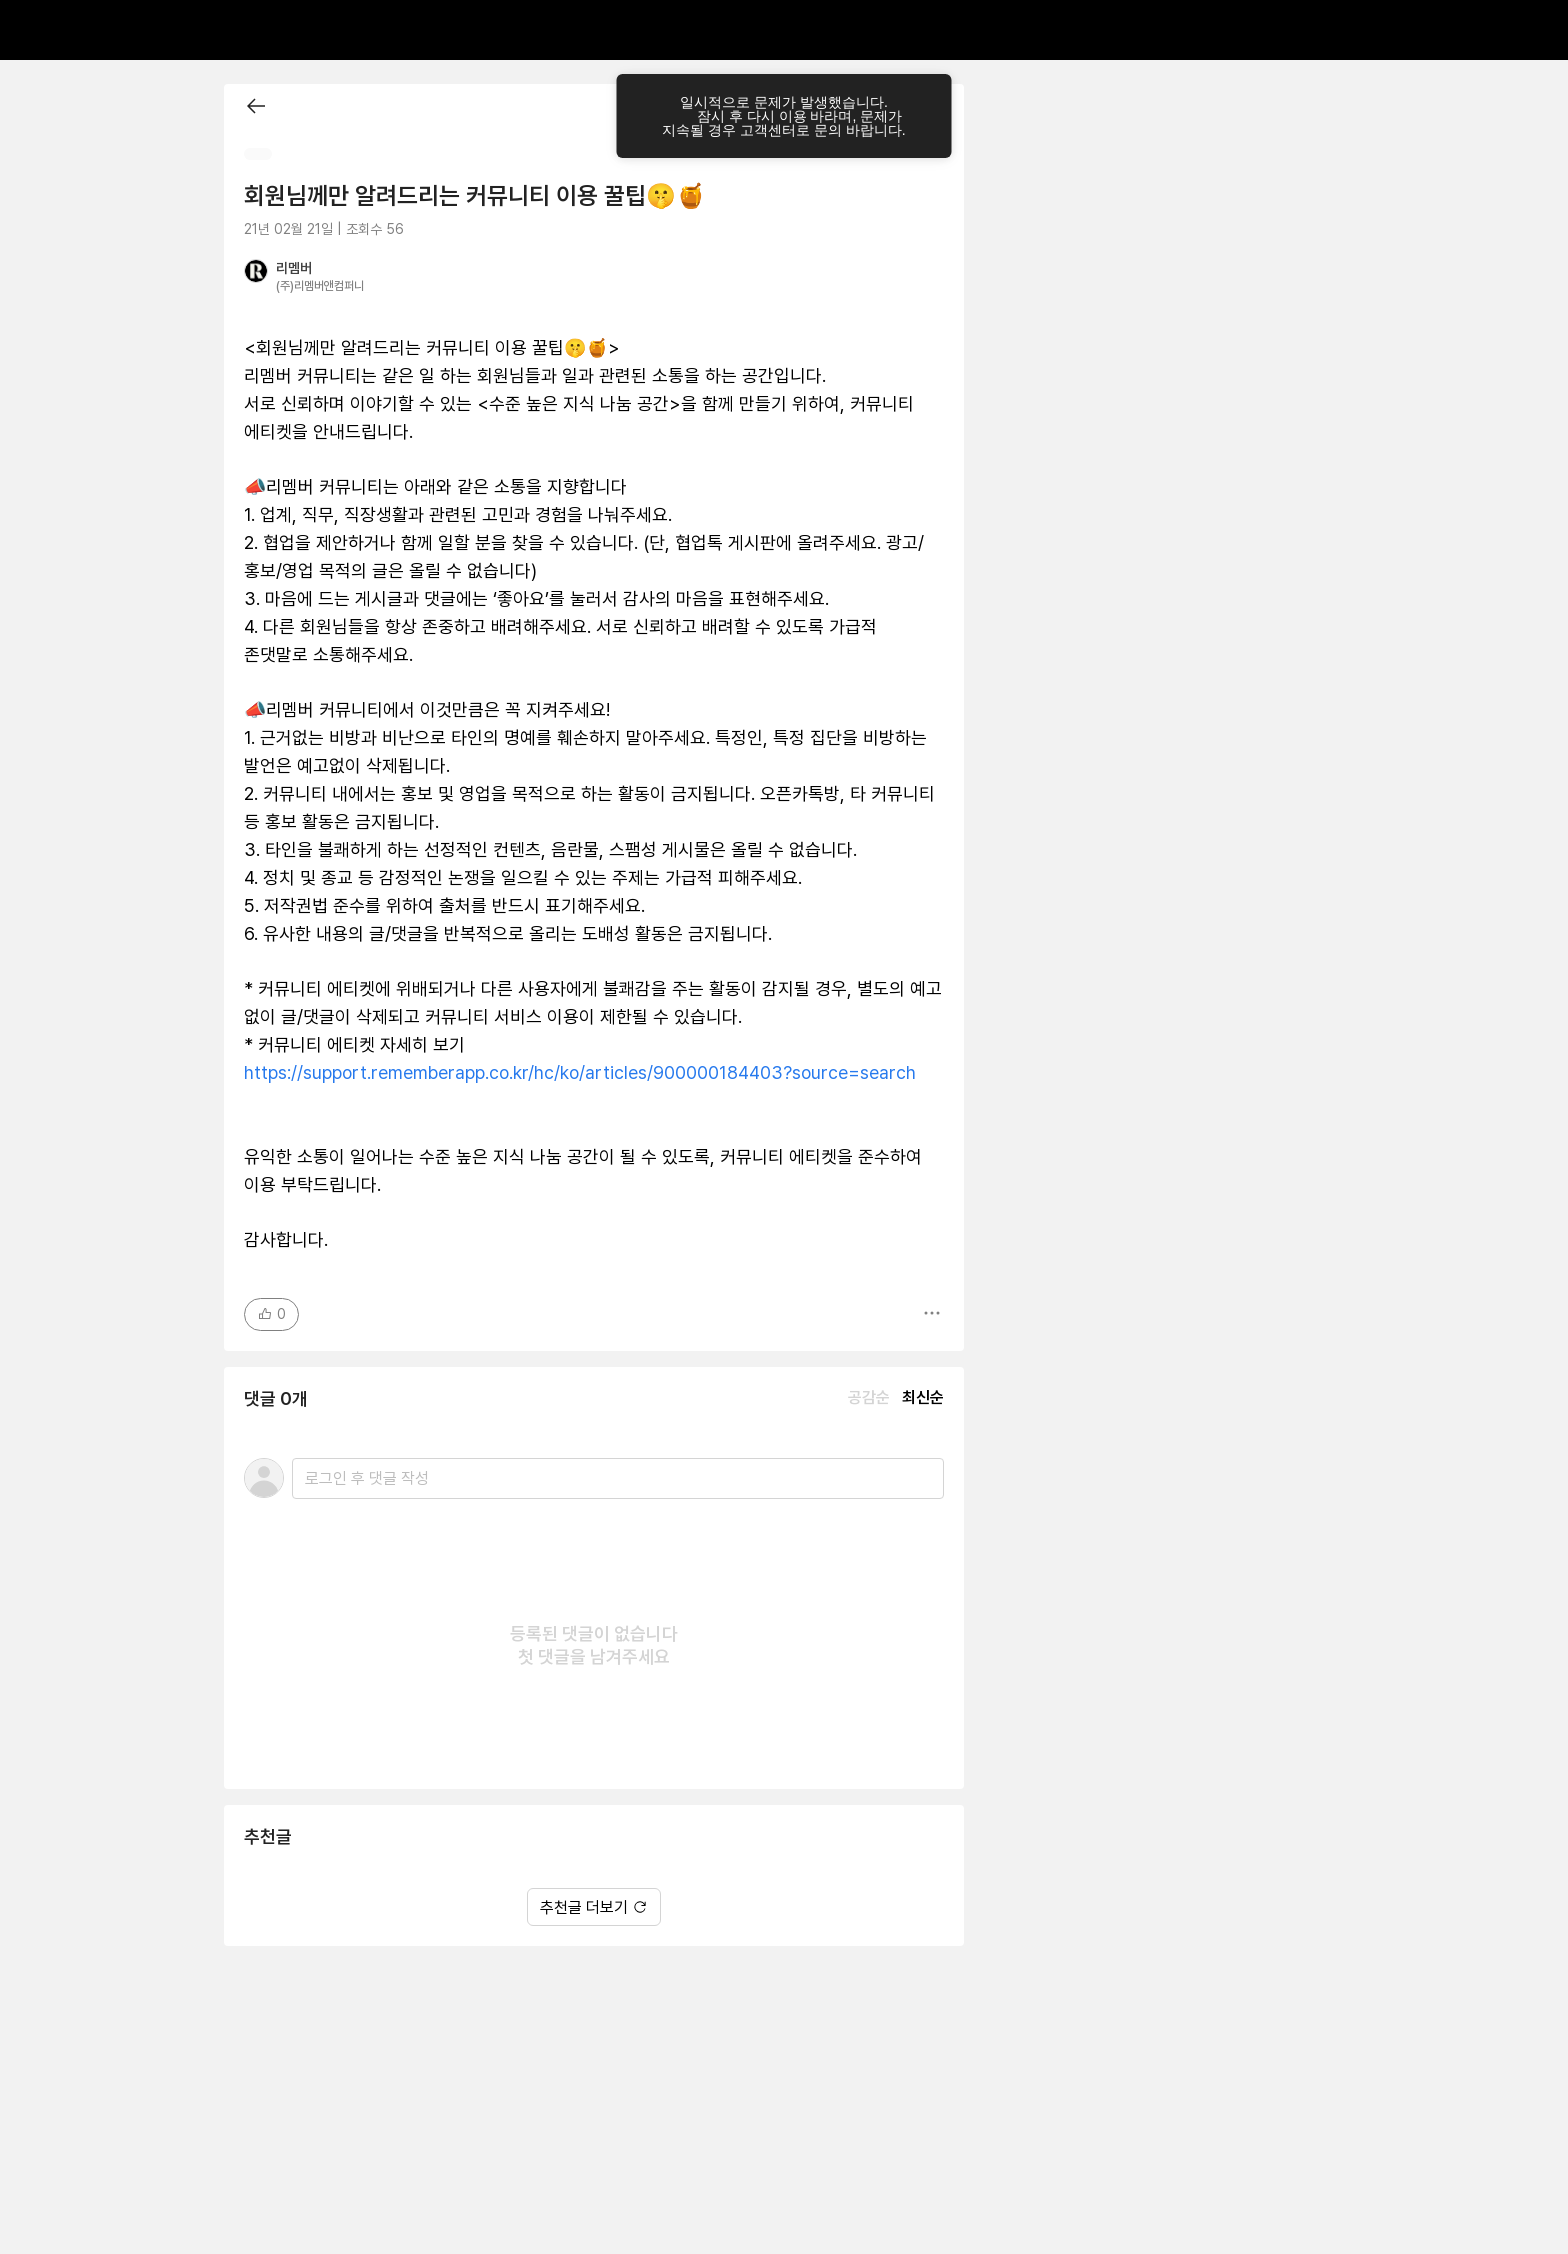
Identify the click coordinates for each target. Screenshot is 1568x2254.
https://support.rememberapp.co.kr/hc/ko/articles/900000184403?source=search (580, 1072)
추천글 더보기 (594, 1907)
